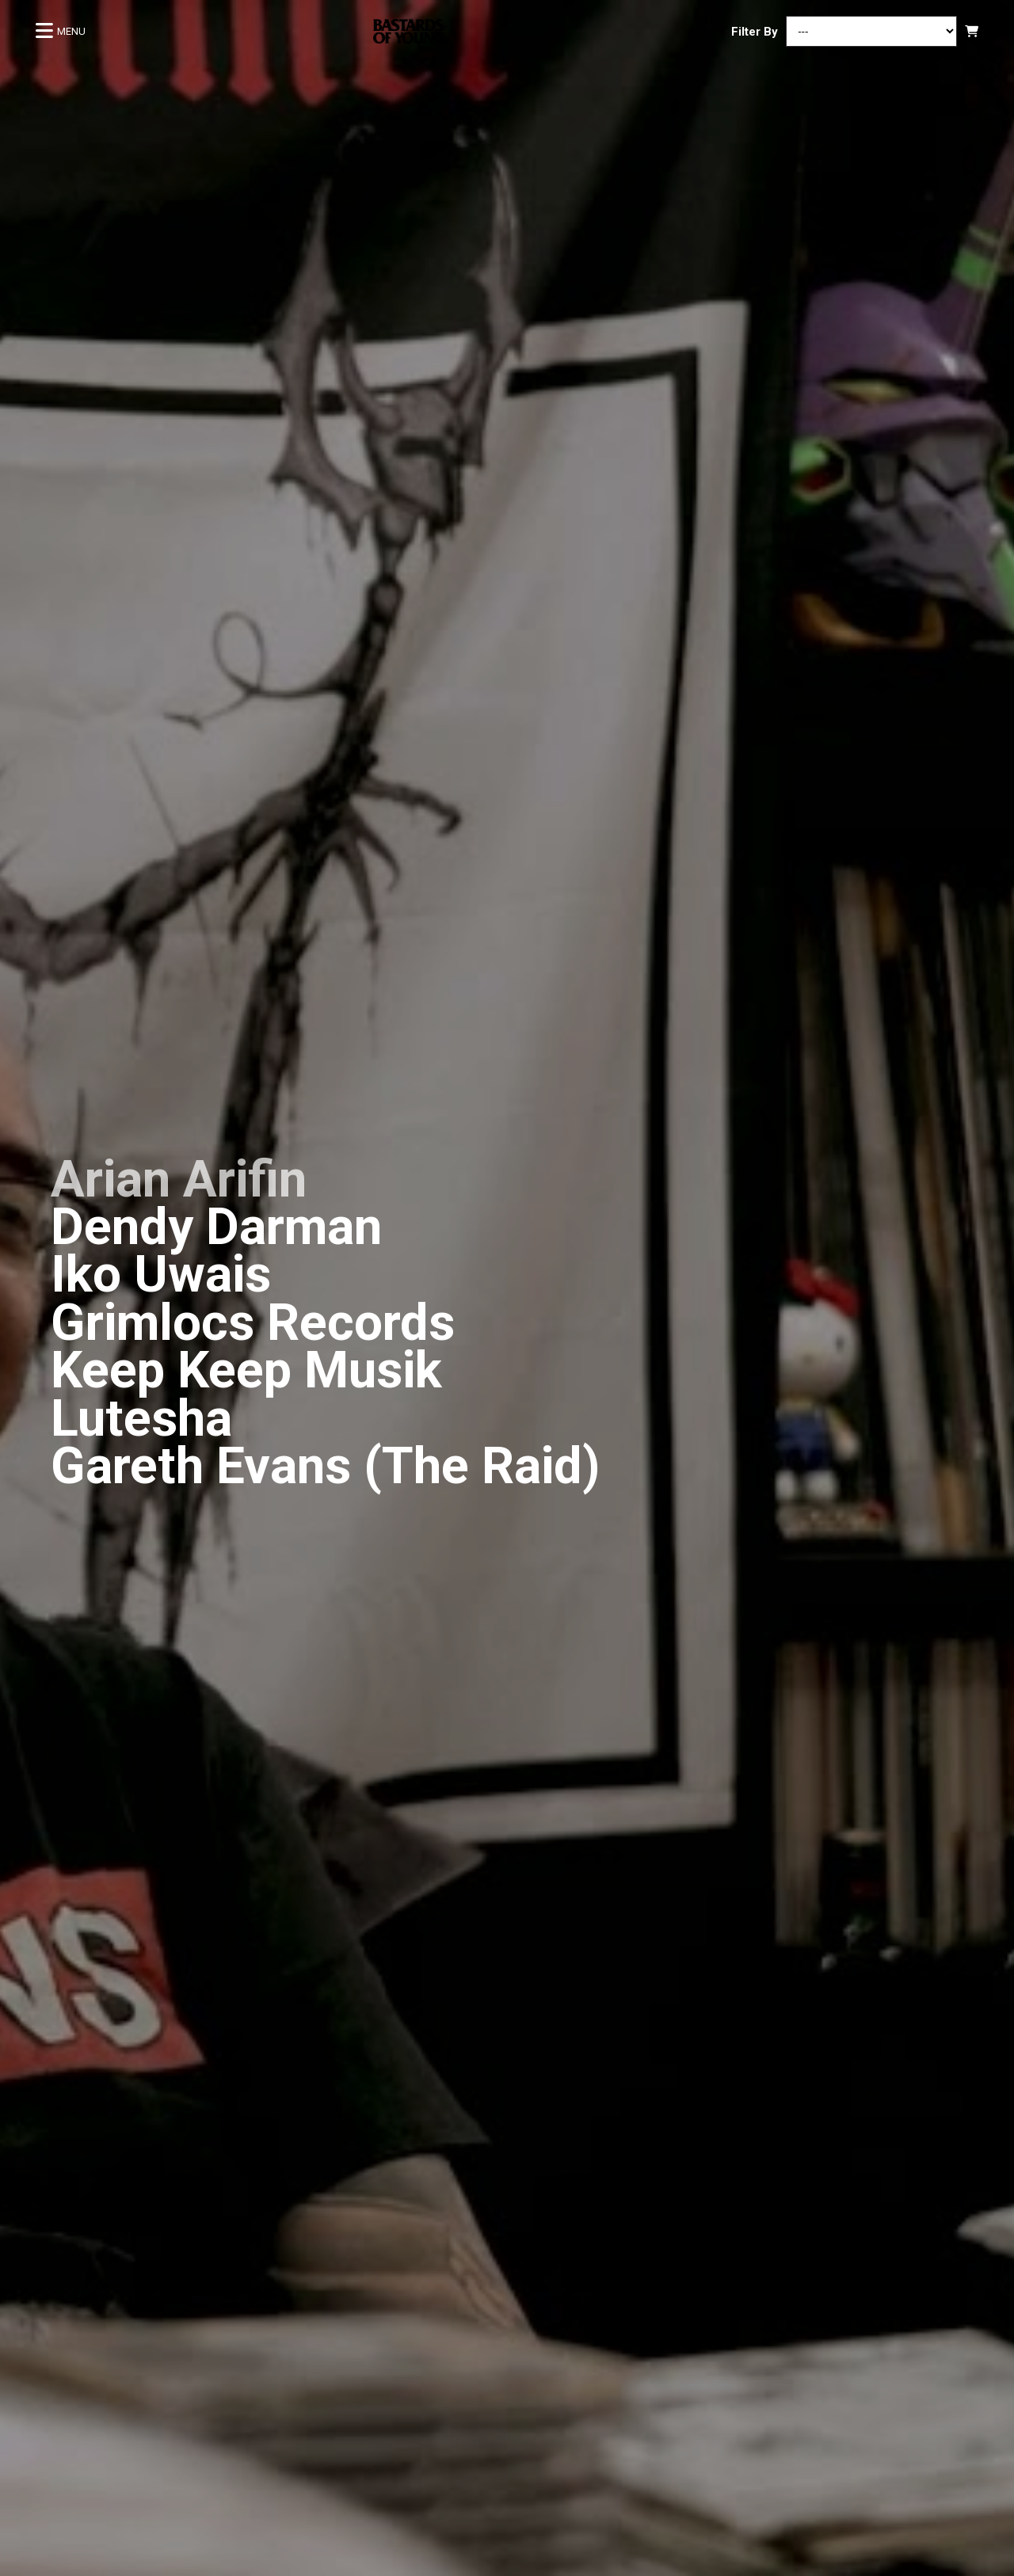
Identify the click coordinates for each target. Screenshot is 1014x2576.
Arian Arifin (179, 1179)
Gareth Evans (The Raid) (325, 1466)
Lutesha (141, 1418)
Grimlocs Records (253, 1323)
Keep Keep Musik (246, 1370)
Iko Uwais (161, 1274)
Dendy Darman (216, 1227)
